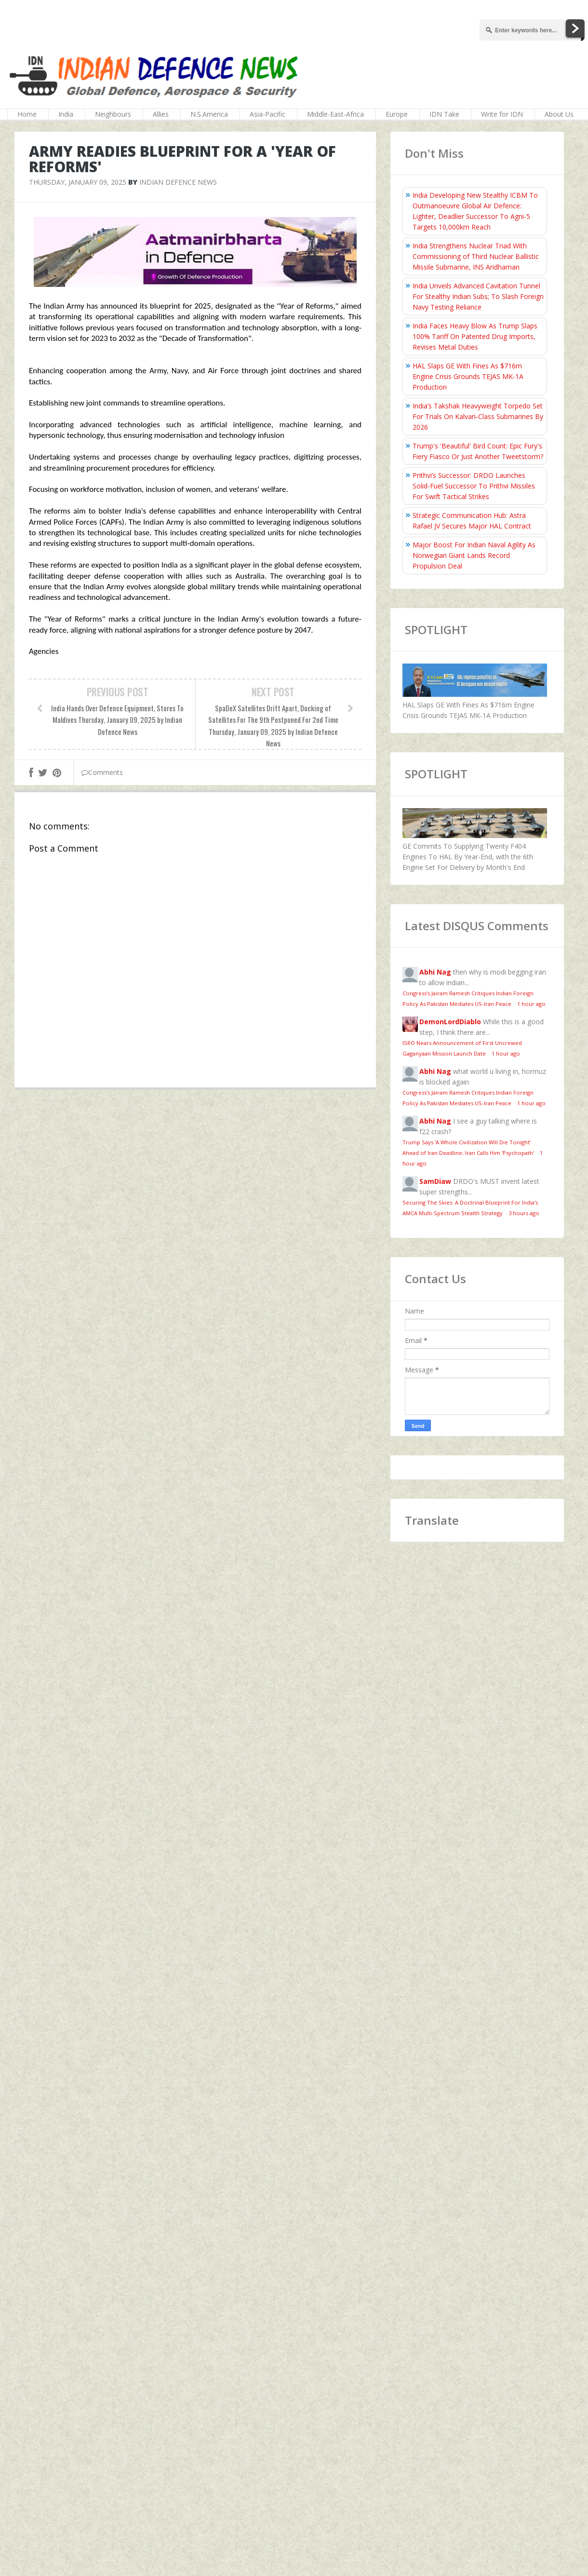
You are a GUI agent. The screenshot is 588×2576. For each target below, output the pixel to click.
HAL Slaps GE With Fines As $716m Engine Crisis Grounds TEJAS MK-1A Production (468, 376)
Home (27, 114)
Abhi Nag (435, 971)
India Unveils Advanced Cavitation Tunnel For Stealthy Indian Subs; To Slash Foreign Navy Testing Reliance (478, 296)
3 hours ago (523, 1213)
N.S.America (209, 114)
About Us (559, 114)
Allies (161, 114)
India (65, 114)
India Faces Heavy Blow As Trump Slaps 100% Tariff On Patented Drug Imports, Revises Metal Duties (475, 336)
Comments (102, 772)
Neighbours (113, 114)
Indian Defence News (178, 182)
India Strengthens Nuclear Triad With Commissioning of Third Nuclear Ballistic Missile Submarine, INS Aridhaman (476, 256)
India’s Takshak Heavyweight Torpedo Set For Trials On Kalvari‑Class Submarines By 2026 (478, 416)
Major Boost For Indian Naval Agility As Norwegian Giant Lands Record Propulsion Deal (474, 555)
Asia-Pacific (267, 114)
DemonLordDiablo (450, 1021)
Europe (397, 114)
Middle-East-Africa (335, 114)
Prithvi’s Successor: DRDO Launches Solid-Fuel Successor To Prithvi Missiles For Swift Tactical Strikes (474, 486)
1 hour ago (531, 1003)
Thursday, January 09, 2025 (77, 182)
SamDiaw (435, 1181)
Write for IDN (502, 114)
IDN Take (444, 114)
